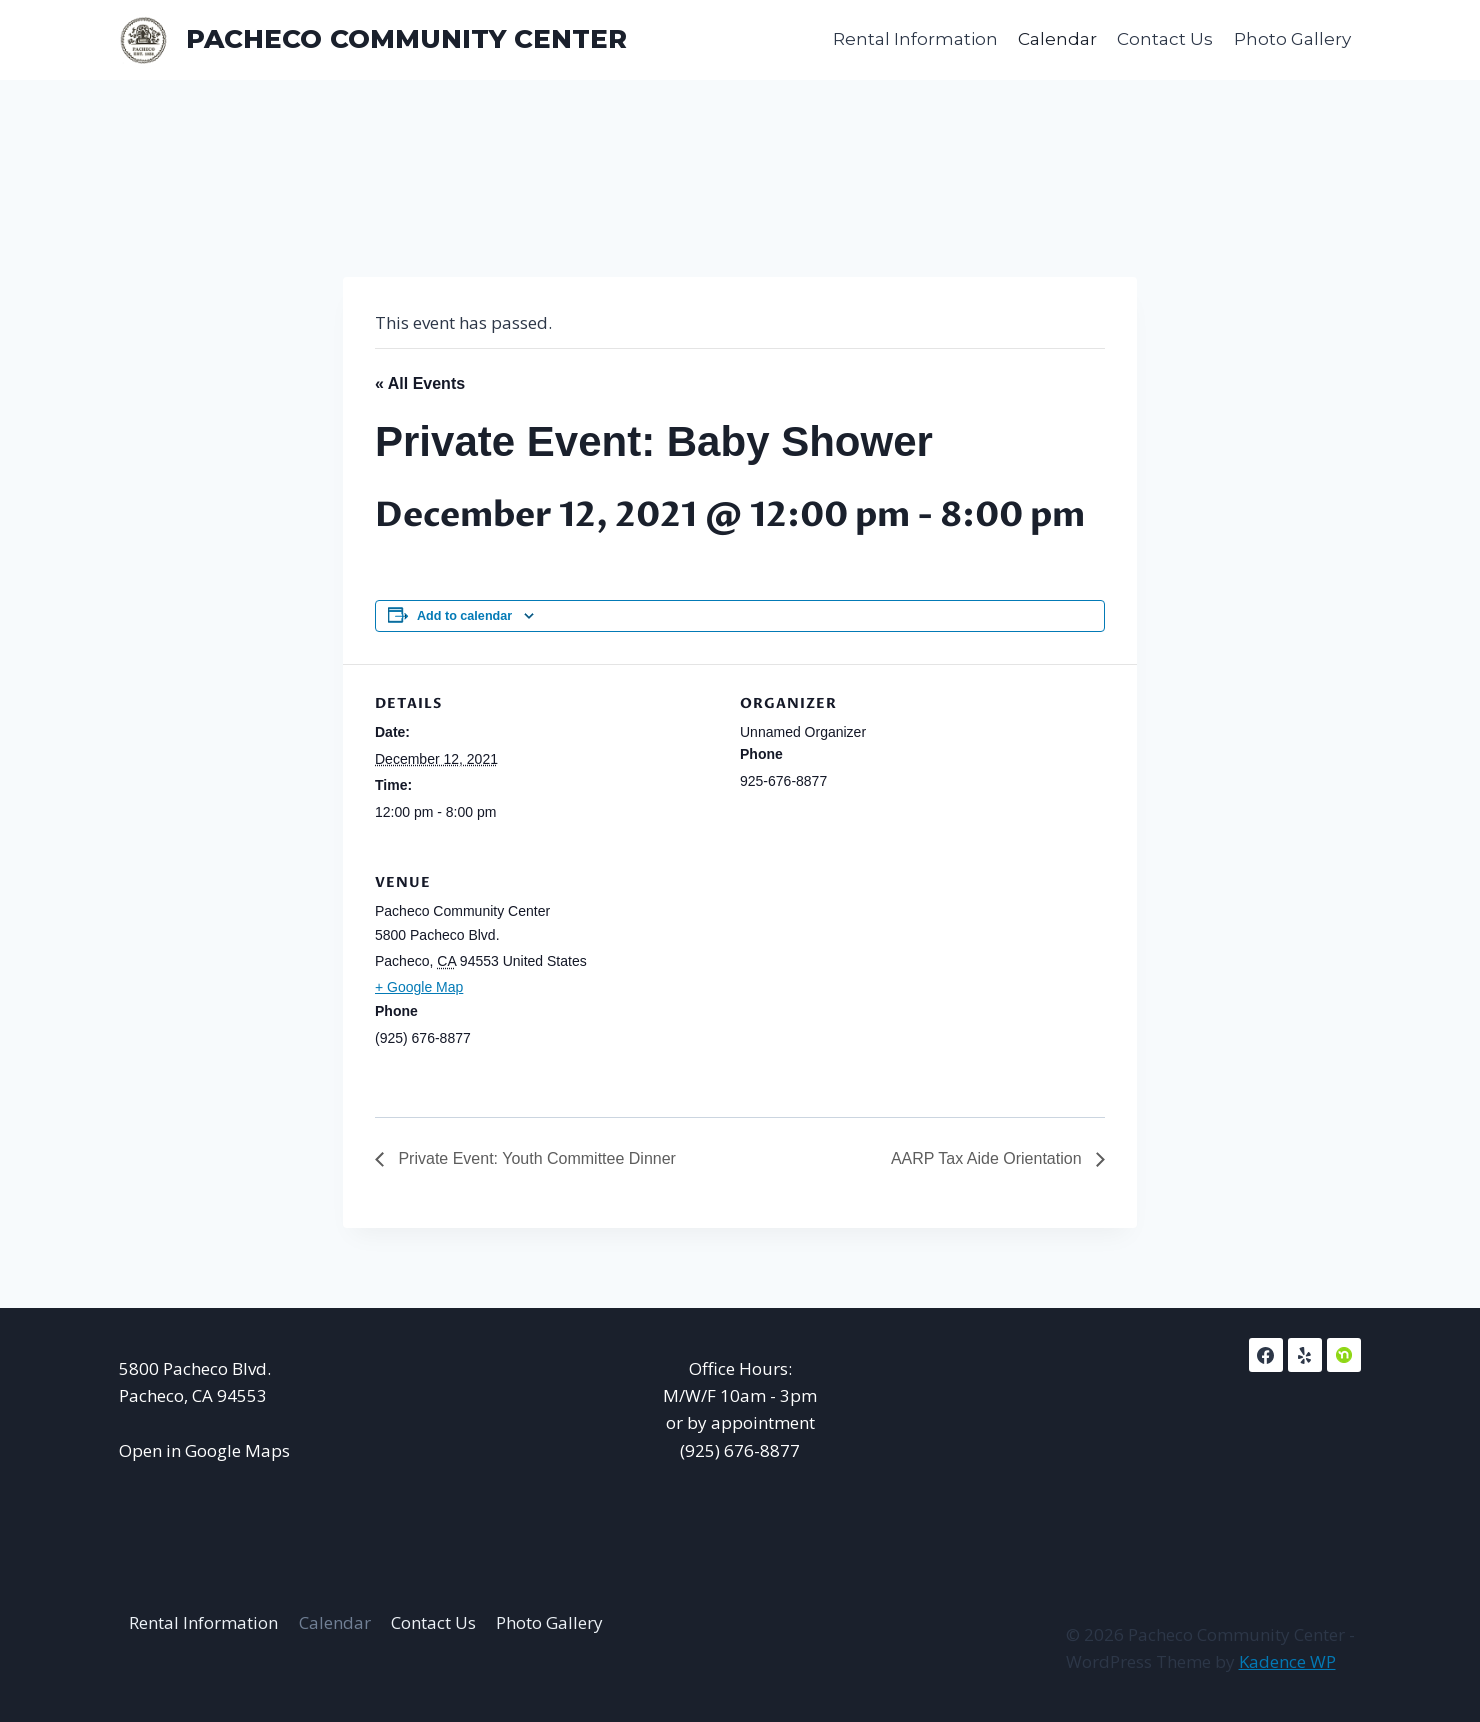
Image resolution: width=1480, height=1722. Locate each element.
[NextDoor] (1344, 1355)
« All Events (420, 383)
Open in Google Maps (204, 1450)
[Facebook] (1266, 1355)
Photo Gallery (1292, 39)
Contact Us (1165, 39)
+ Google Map (419, 987)
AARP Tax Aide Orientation (988, 1158)
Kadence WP (1287, 1661)
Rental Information (915, 39)
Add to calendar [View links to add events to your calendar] (464, 616)
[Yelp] (1305, 1355)
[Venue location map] (999, 980)
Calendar (1057, 39)
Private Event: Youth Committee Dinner (535, 1158)
